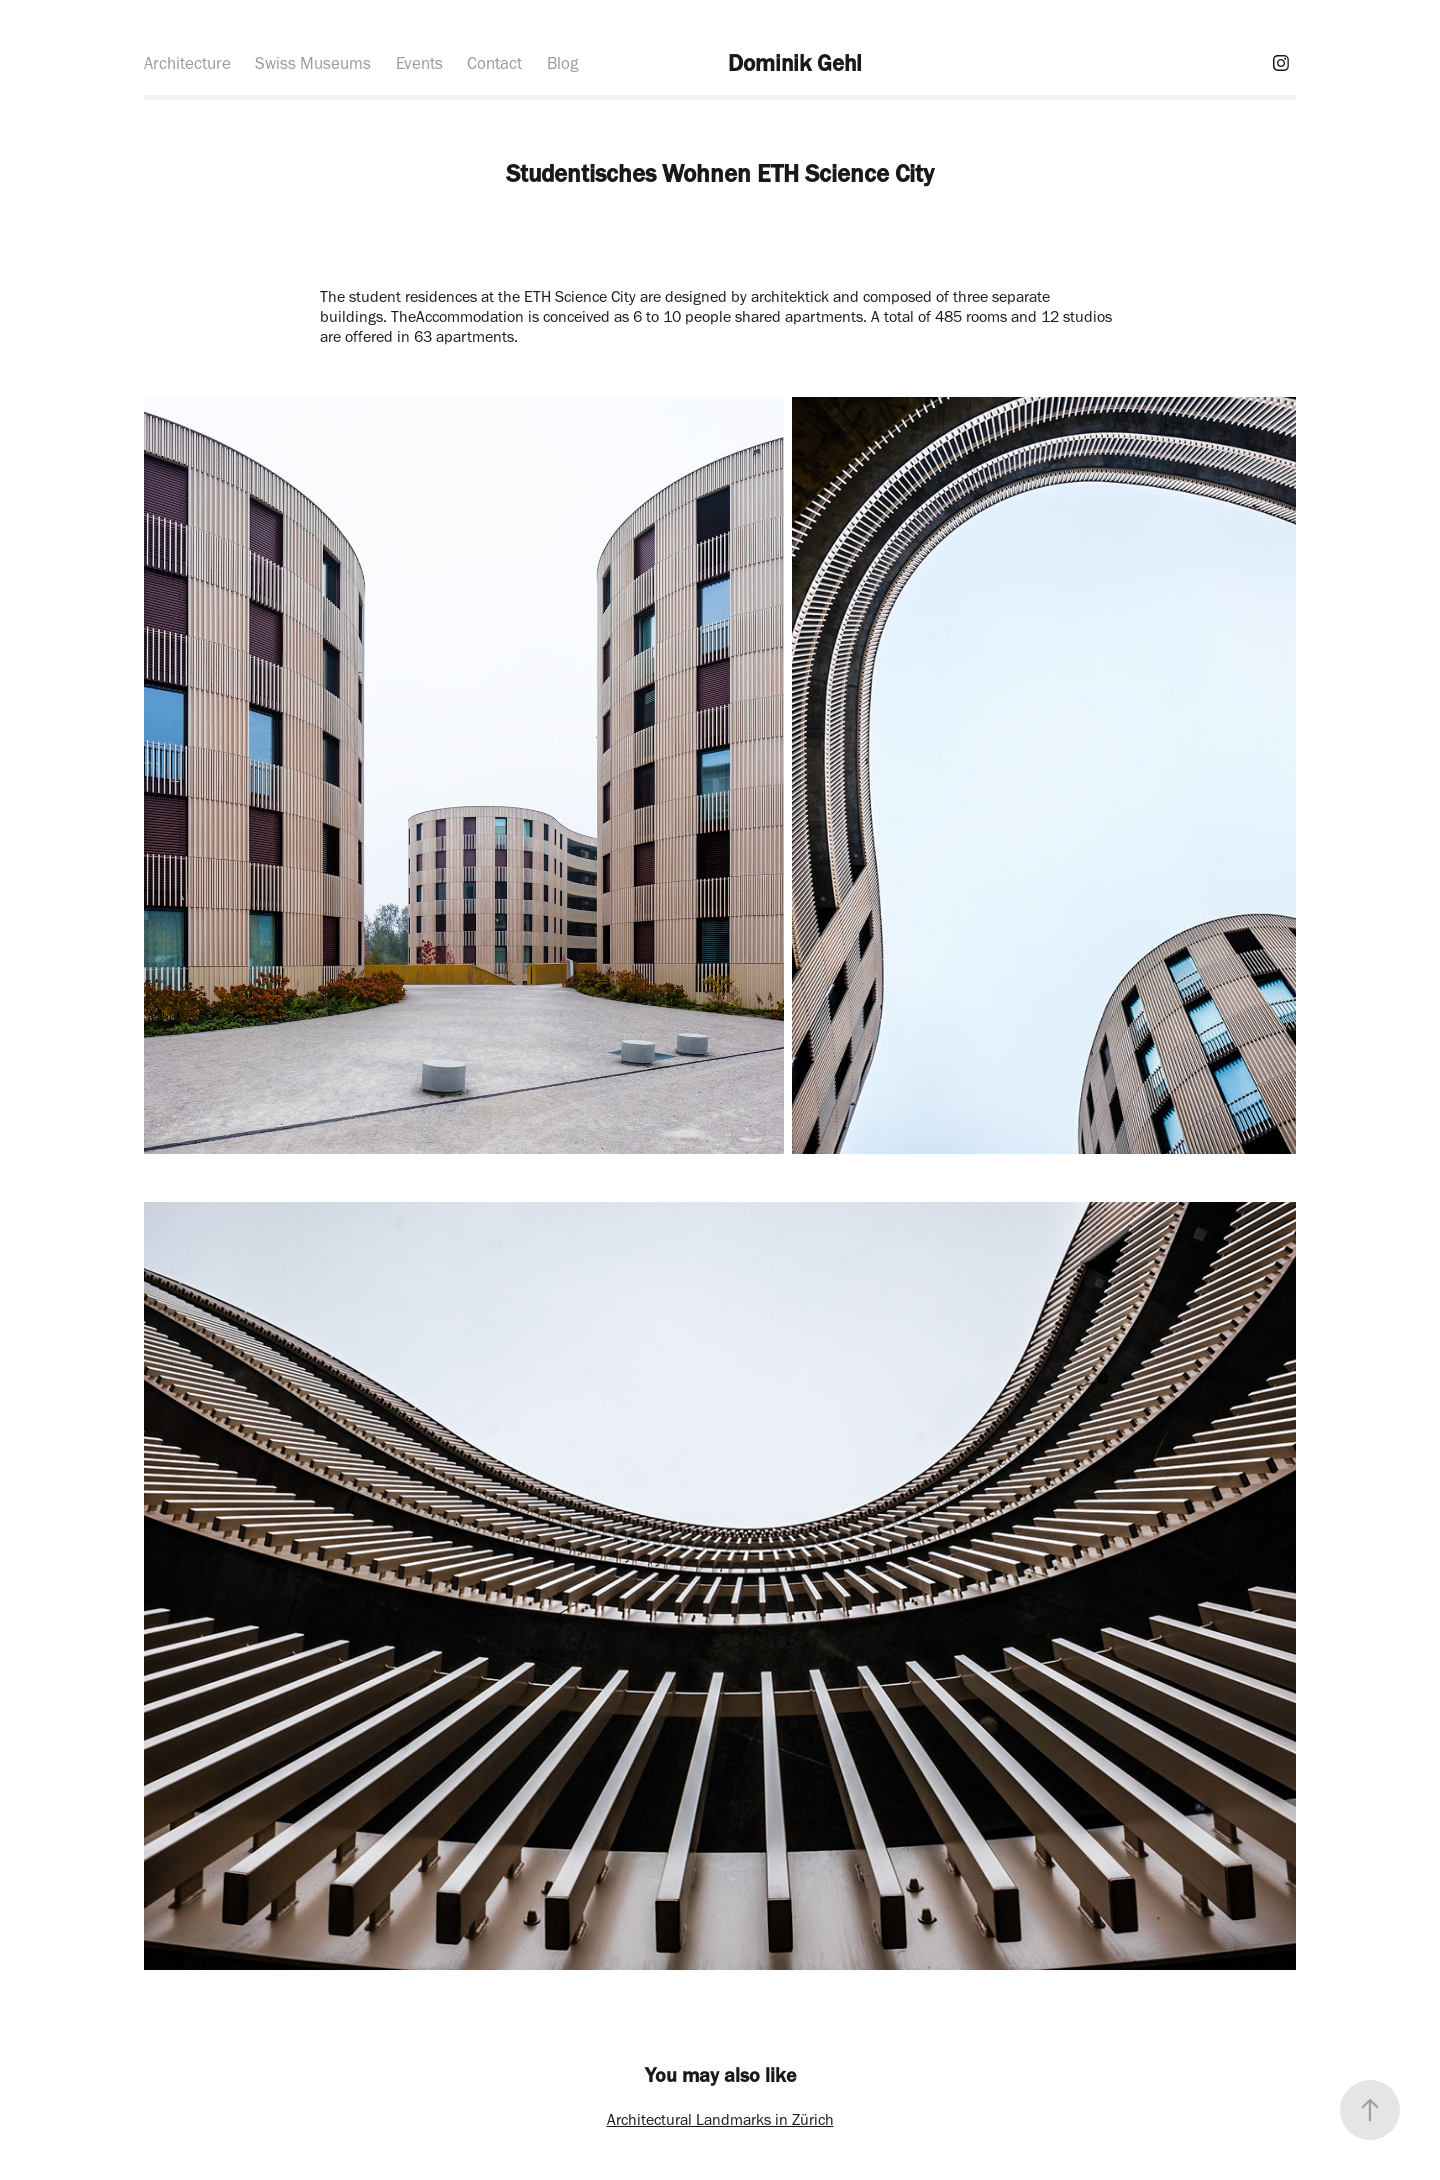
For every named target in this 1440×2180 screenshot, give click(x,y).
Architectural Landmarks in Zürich (720, 2119)
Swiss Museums (313, 63)
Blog (562, 63)
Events (419, 63)
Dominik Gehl (795, 63)
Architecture (187, 63)
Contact (494, 63)
